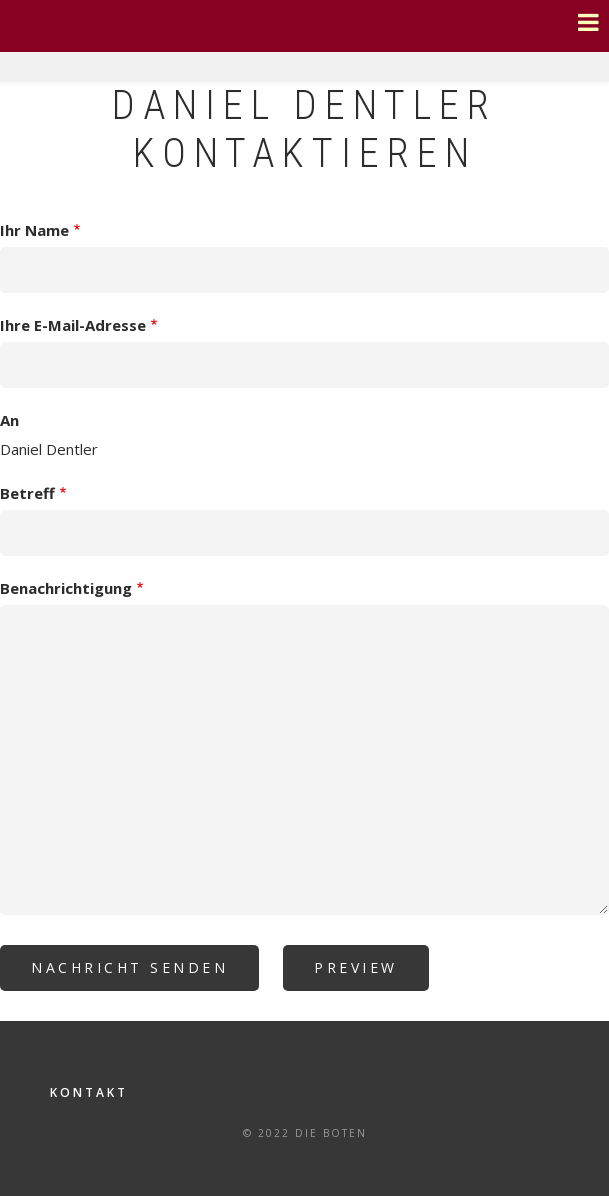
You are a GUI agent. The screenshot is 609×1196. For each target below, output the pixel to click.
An (9, 420)
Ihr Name (34, 230)
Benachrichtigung (66, 588)
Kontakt (89, 1092)
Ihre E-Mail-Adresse (73, 325)
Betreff (27, 493)
